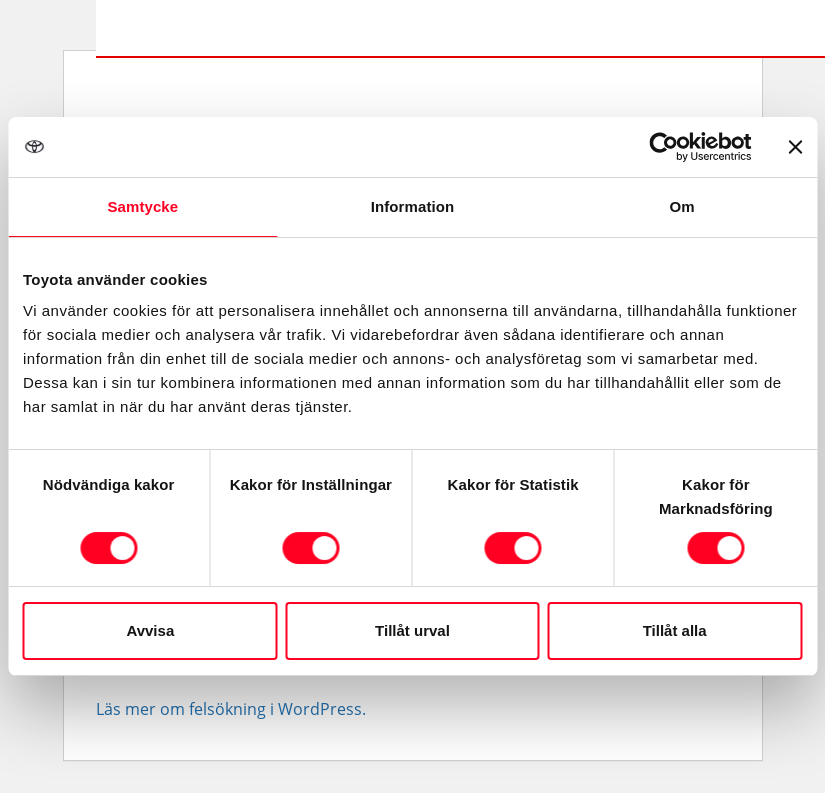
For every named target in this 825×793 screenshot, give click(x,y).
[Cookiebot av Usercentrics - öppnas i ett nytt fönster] (663, 147)
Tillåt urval (412, 630)
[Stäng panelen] (795, 147)
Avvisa (150, 630)
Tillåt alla (675, 630)
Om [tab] (682, 206)
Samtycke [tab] (142, 206)
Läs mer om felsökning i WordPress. (231, 709)
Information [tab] (413, 206)
